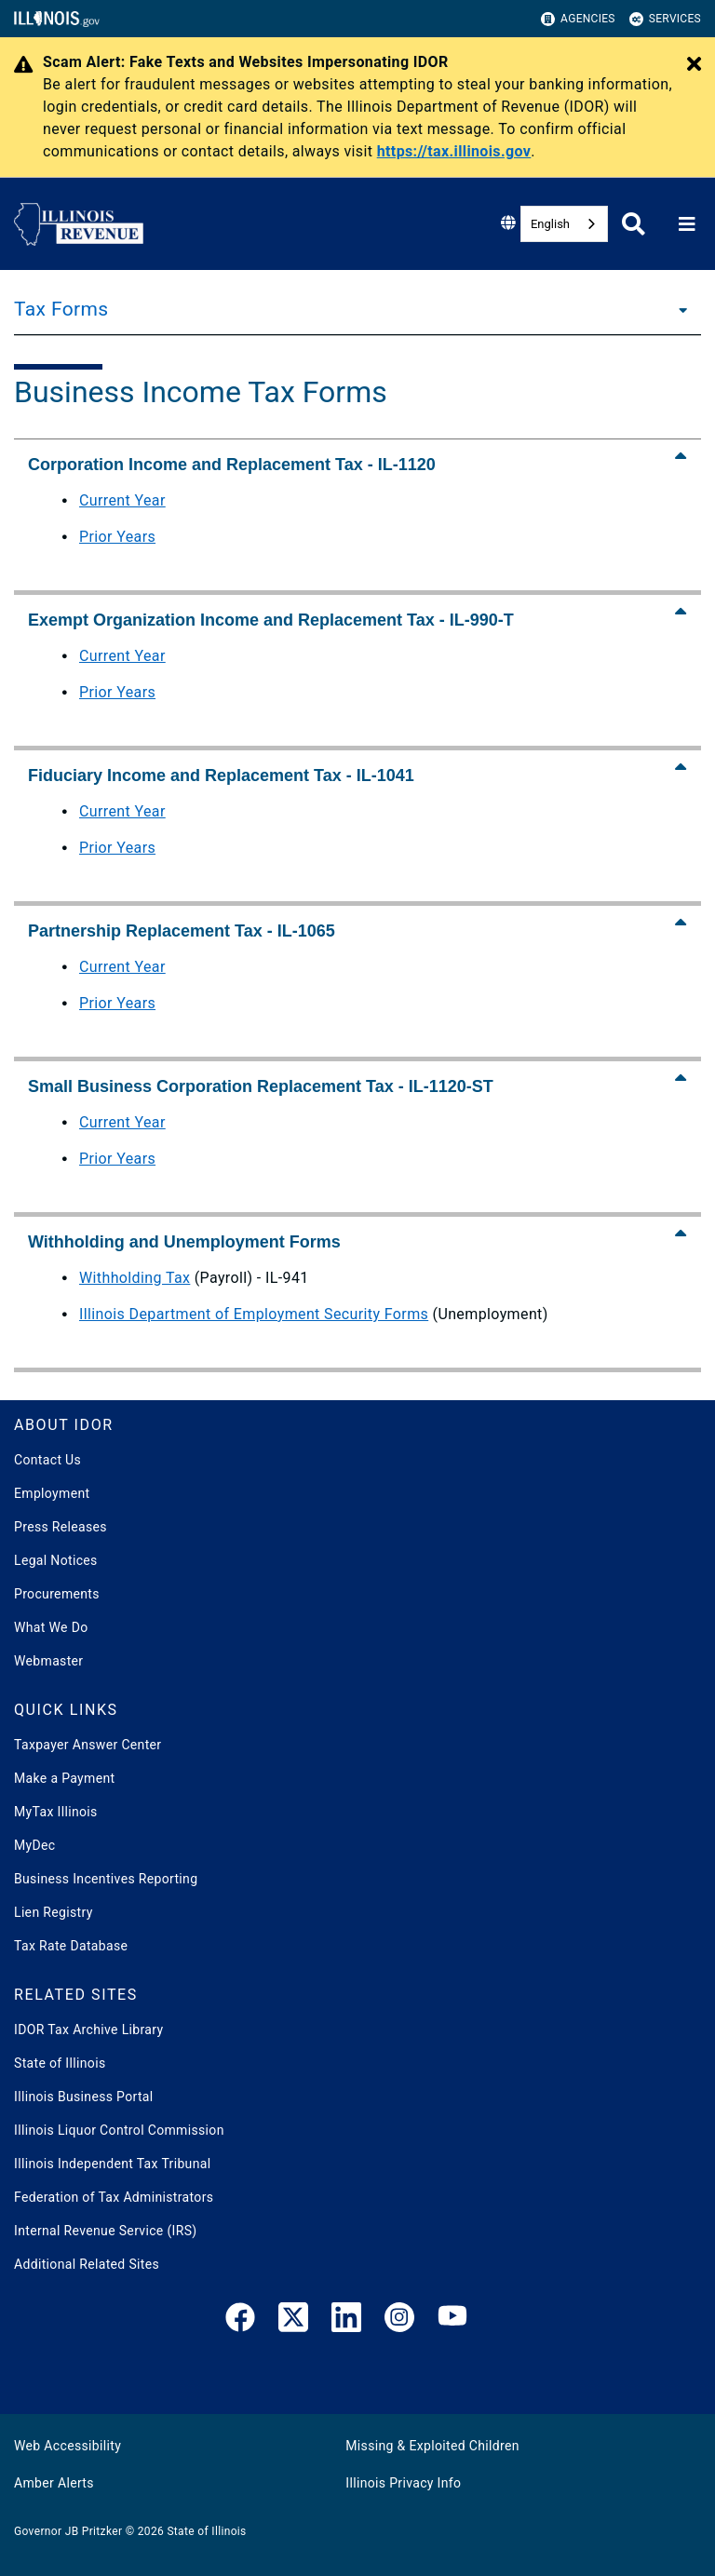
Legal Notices (56, 1560)
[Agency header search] (633, 224)
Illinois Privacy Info (403, 2482)
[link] (240, 2321)
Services (665, 19)
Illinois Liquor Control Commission (119, 2130)
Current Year (122, 500)
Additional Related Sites (86, 2264)
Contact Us (47, 1459)
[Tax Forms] (677, 309)
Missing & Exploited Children (432, 2445)
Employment (51, 1493)
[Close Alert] (694, 65)
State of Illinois (59, 2063)
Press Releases (60, 1526)
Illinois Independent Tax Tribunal (112, 2163)
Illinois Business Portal (84, 2096)
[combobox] (564, 224)
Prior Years (117, 537)
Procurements (57, 1593)
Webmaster (48, 1660)
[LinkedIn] (346, 2321)
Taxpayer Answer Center (87, 1744)
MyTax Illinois (56, 1811)
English (550, 224)
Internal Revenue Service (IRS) (105, 2230)
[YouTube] (452, 2321)
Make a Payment (64, 1778)
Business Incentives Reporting (105, 1878)
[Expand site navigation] (687, 224)
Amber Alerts (54, 2482)
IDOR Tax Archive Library (88, 2029)
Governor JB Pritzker (68, 2531)
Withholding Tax (134, 1278)
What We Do (51, 1627)
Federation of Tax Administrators (113, 2197)
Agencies (578, 19)
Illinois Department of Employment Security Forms (253, 1314)
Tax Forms (61, 309)
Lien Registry (53, 1912)
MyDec (35, 1845)
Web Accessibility (67, 2445)
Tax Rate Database (71, 1945)
